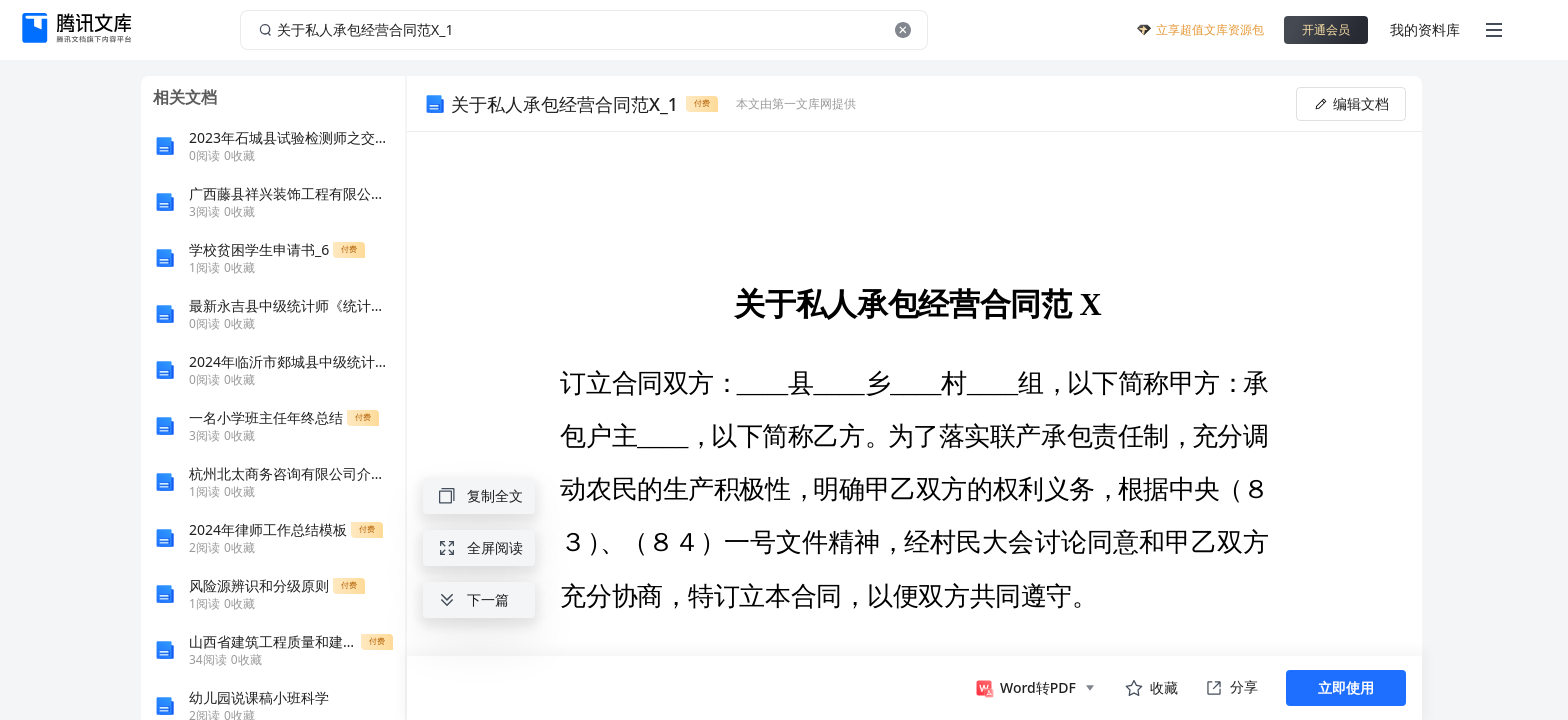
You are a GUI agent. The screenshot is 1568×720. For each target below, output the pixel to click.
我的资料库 (1425, 29)
